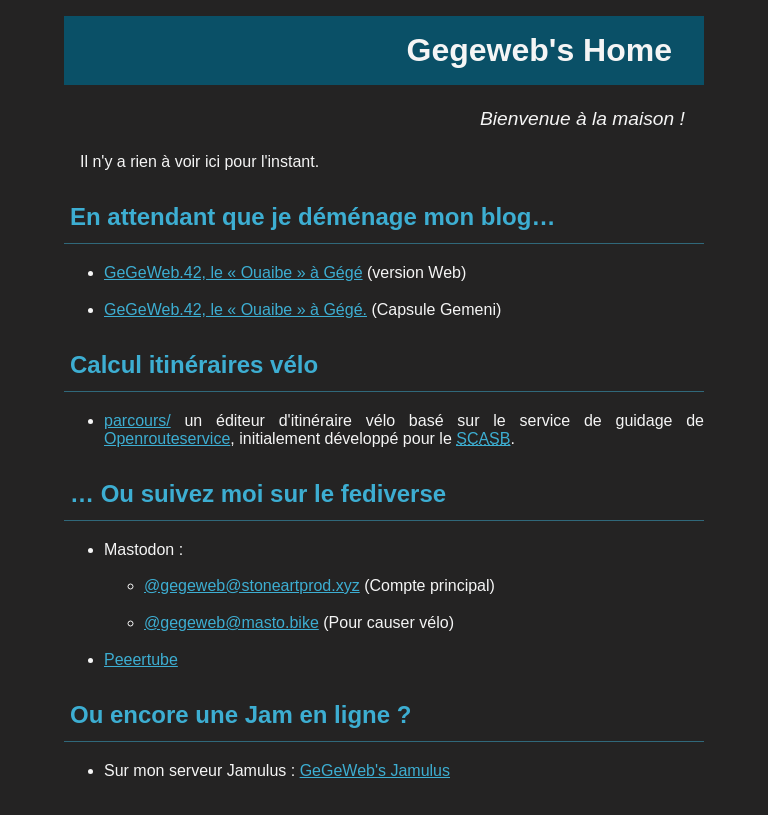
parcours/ (137, 420)
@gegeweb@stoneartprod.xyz (252, 585)
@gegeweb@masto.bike (231, 622)
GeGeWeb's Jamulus (375, 770)
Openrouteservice (167, 438)
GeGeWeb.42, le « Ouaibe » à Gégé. (235, 309)
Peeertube (141, 659)
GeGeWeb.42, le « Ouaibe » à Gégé (233, 272)
